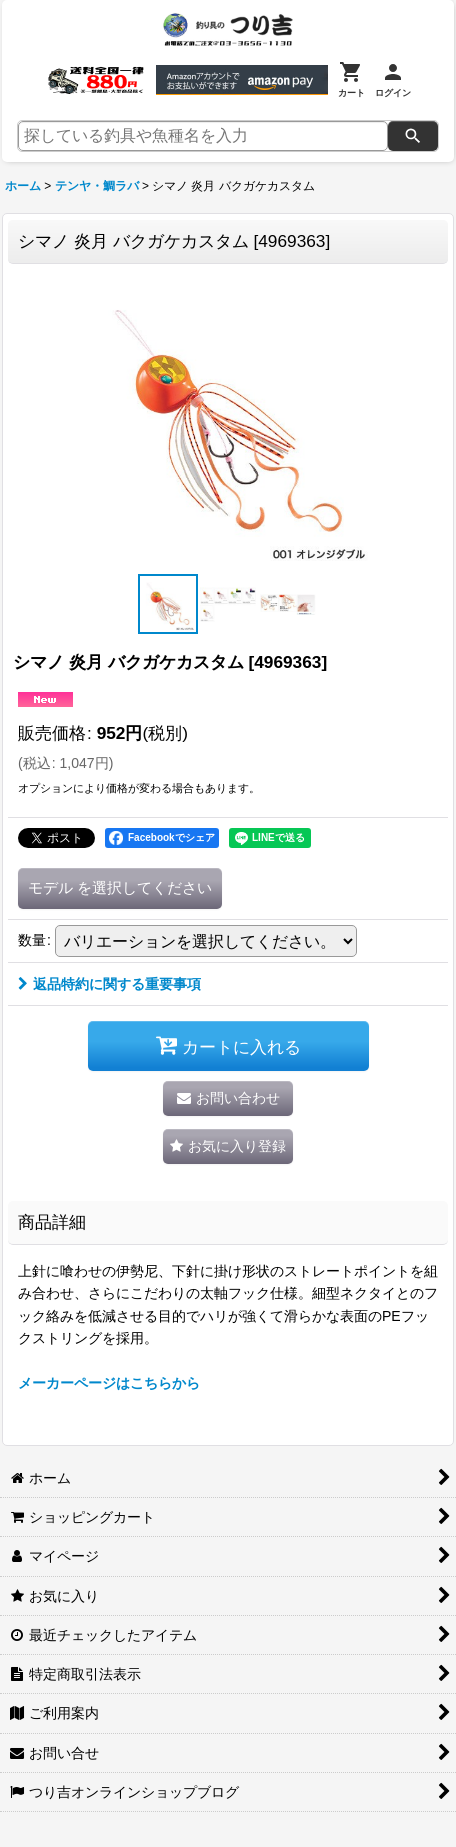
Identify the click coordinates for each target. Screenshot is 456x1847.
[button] (168, 604)
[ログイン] (393, 80)
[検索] (413, 136)
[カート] (351, 80)
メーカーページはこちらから (109, 1383)
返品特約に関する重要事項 (109, 984)
